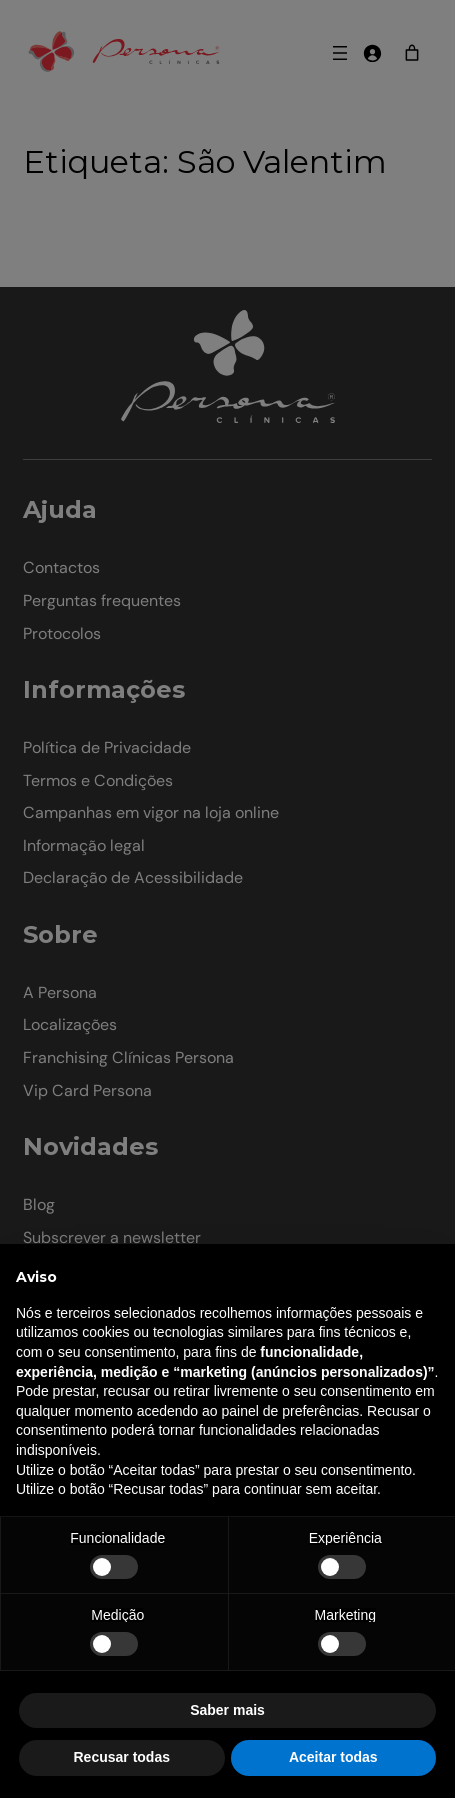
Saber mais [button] (227, 1710)
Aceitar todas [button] (333, 1757)
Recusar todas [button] (122, 1757)
